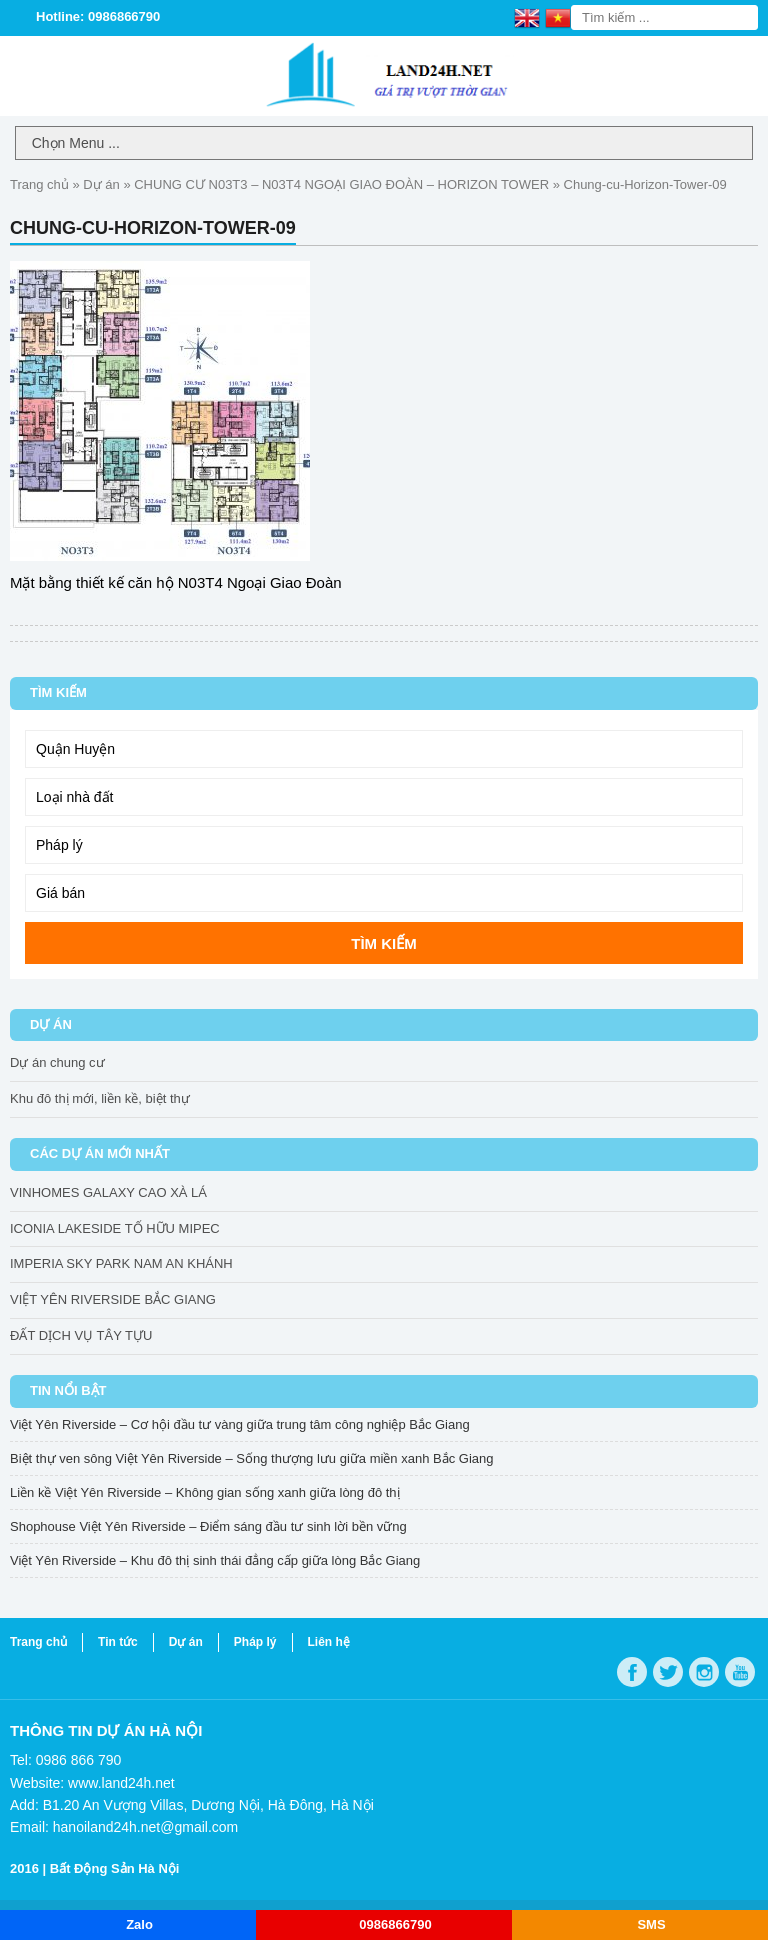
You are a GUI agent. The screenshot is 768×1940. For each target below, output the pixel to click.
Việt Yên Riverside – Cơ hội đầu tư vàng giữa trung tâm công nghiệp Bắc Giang (240, 1424)
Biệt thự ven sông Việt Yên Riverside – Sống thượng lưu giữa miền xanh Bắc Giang (251, 1458)
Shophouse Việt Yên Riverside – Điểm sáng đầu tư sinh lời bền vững (208, 1526)
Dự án (101, 184)
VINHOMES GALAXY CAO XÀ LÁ (108, 1192)
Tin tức (118, 1642)
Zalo (139, 1924)
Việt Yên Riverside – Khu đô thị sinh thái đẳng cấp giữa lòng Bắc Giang (215, 1560)
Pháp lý (255, 1642)
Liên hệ (329, 1642)
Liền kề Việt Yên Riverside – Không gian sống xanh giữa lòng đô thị (205, 1492)
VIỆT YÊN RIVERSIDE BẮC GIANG (113, 1299)
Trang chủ (39, 184)
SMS (651, 1924)
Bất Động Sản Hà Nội (115, 1868)
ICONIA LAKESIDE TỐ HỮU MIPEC (115, 1228)
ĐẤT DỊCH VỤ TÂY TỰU (81, 1335)
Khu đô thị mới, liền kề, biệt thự (100, 1098)
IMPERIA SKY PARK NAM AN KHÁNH (121, 1263)
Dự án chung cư (57, 1062)
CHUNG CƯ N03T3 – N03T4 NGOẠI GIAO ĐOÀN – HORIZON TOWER (341, 184)
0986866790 (395, 1924)
